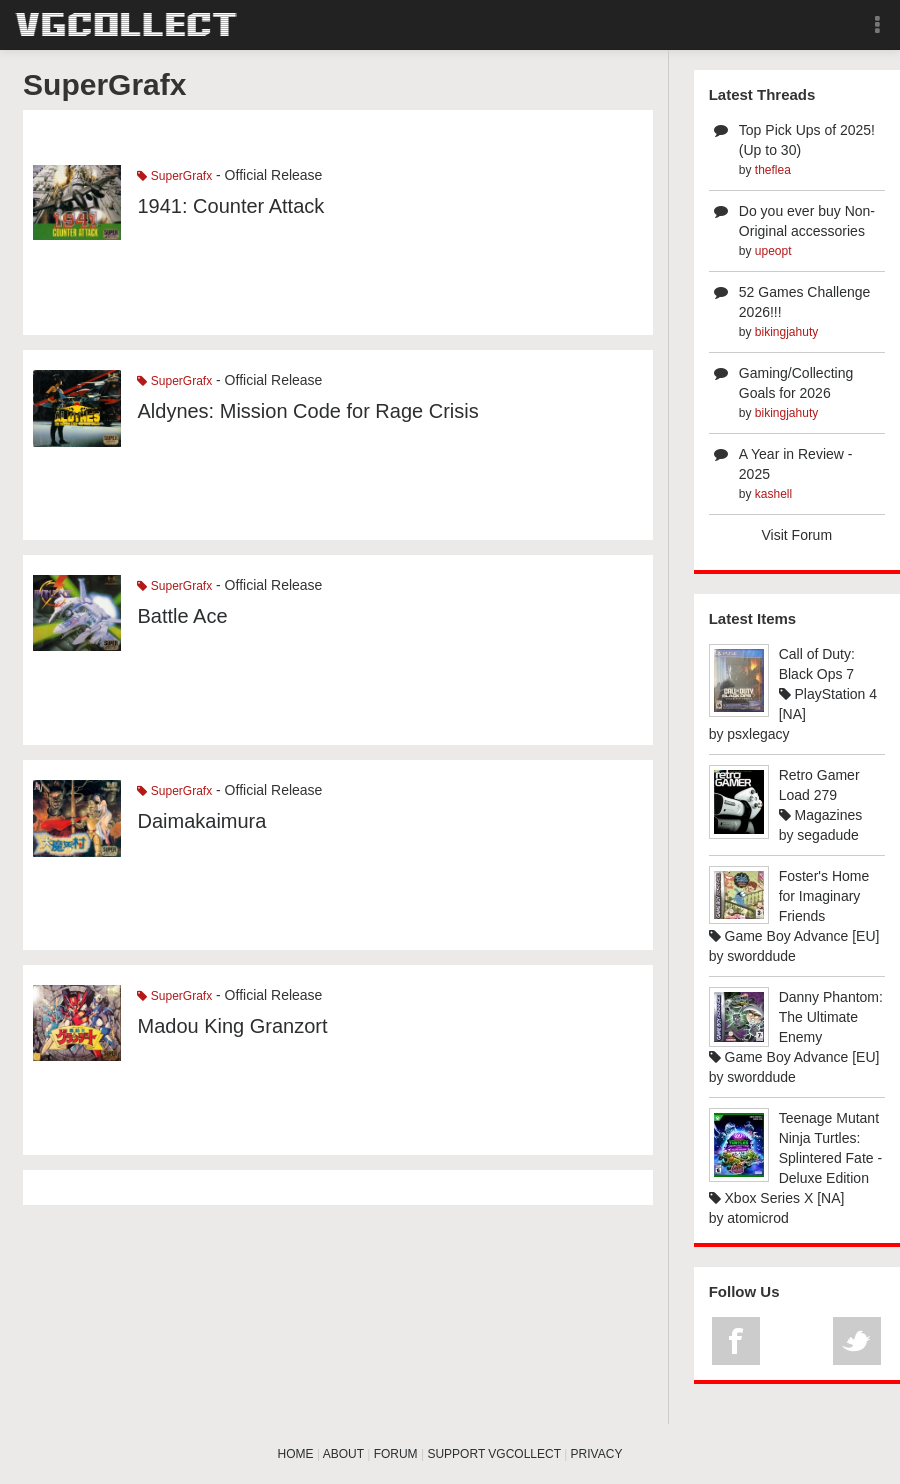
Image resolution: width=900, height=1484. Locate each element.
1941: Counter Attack (230, 206)
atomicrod (757, 1218)
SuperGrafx (174, 176)
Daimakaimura (201, 821)
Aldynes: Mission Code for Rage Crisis (307, 411)
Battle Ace (182, 616)
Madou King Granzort (232, 1026)
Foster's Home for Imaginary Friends (824, 896)
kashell (773, 494)
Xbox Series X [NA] (777, 1198)
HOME (296, 1454)
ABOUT (343, 1454)
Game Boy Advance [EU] (794, 936)
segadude (828, 835)
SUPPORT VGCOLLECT (493, 1454)
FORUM (396, 1454)
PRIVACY (597, 1454)
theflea (773, 170)
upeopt (773, 251)
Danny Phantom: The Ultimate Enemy (831, 1017)
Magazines (821, 815)
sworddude (761, 956)
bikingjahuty (786, 332)
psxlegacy (758, 734)
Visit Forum (797, 535)
